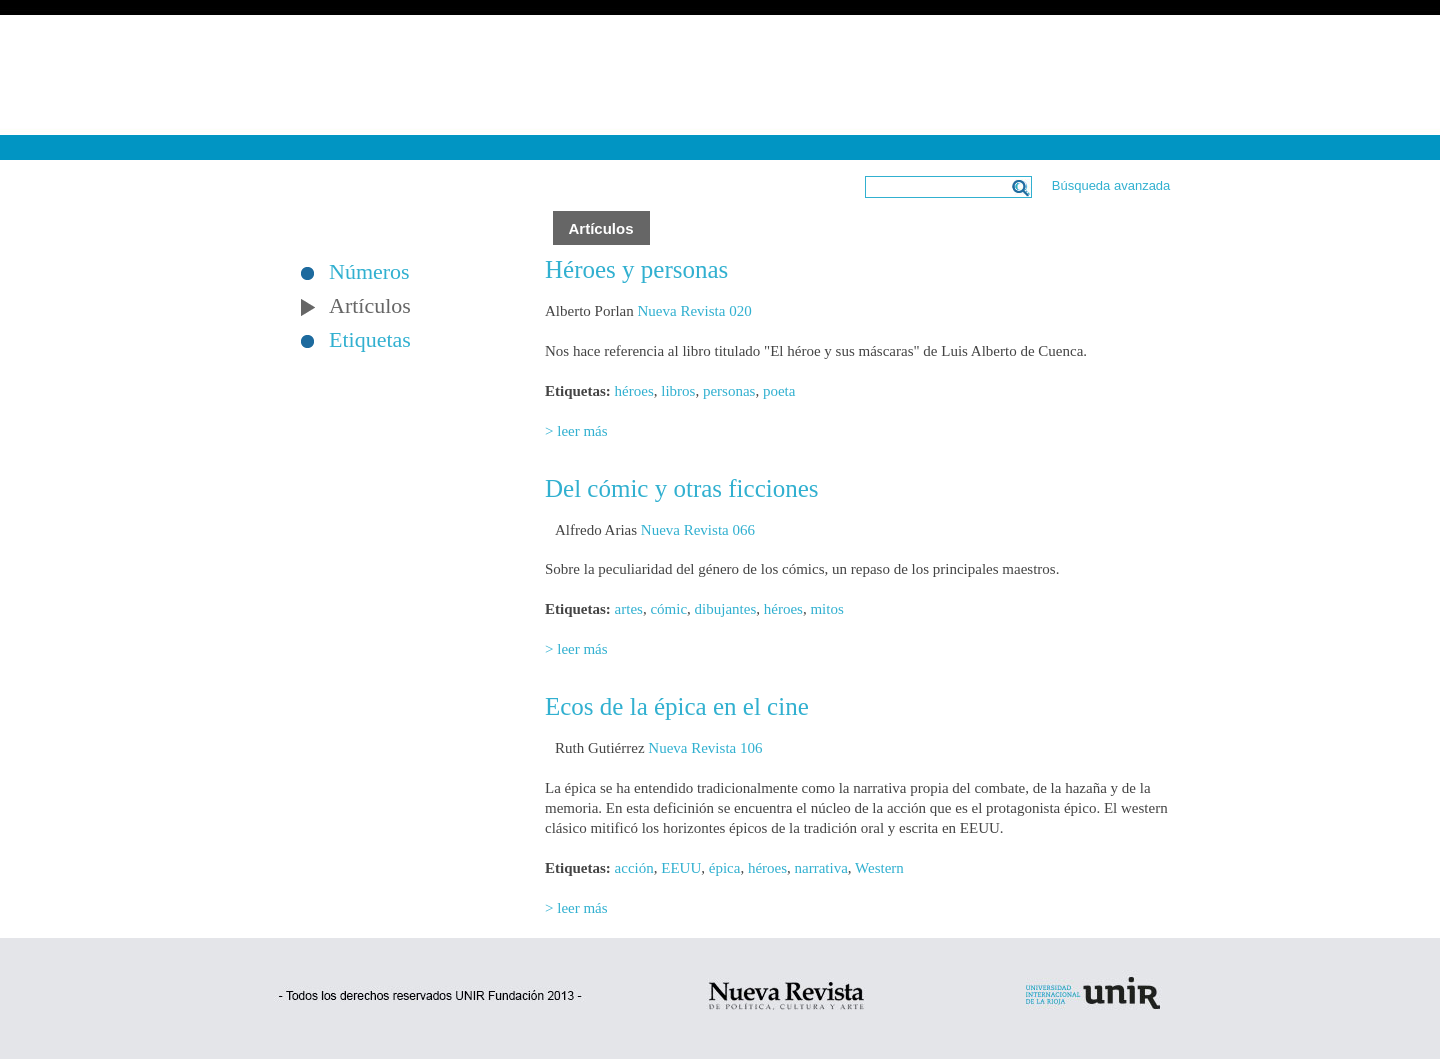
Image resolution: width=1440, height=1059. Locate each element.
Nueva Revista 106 (705, 748)
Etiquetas (370, 340)
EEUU (681, 868)
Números (369, 272)
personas (729, 391)
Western (879, 868)
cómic (668, 609)
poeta (779, 391)
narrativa (821, 868)
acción (634, 868)
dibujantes (726, 609)
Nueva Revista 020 (694, 311)
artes (629, 609)
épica (725, 868)
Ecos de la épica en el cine (677, 706)
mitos (826, 609)
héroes (634, 391)
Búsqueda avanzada (1111, 185)
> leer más (576, 431)
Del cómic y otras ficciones (682, 488)
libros (678, 391)
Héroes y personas (636, 269)
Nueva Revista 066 (698, 530)
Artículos (370, 306)
